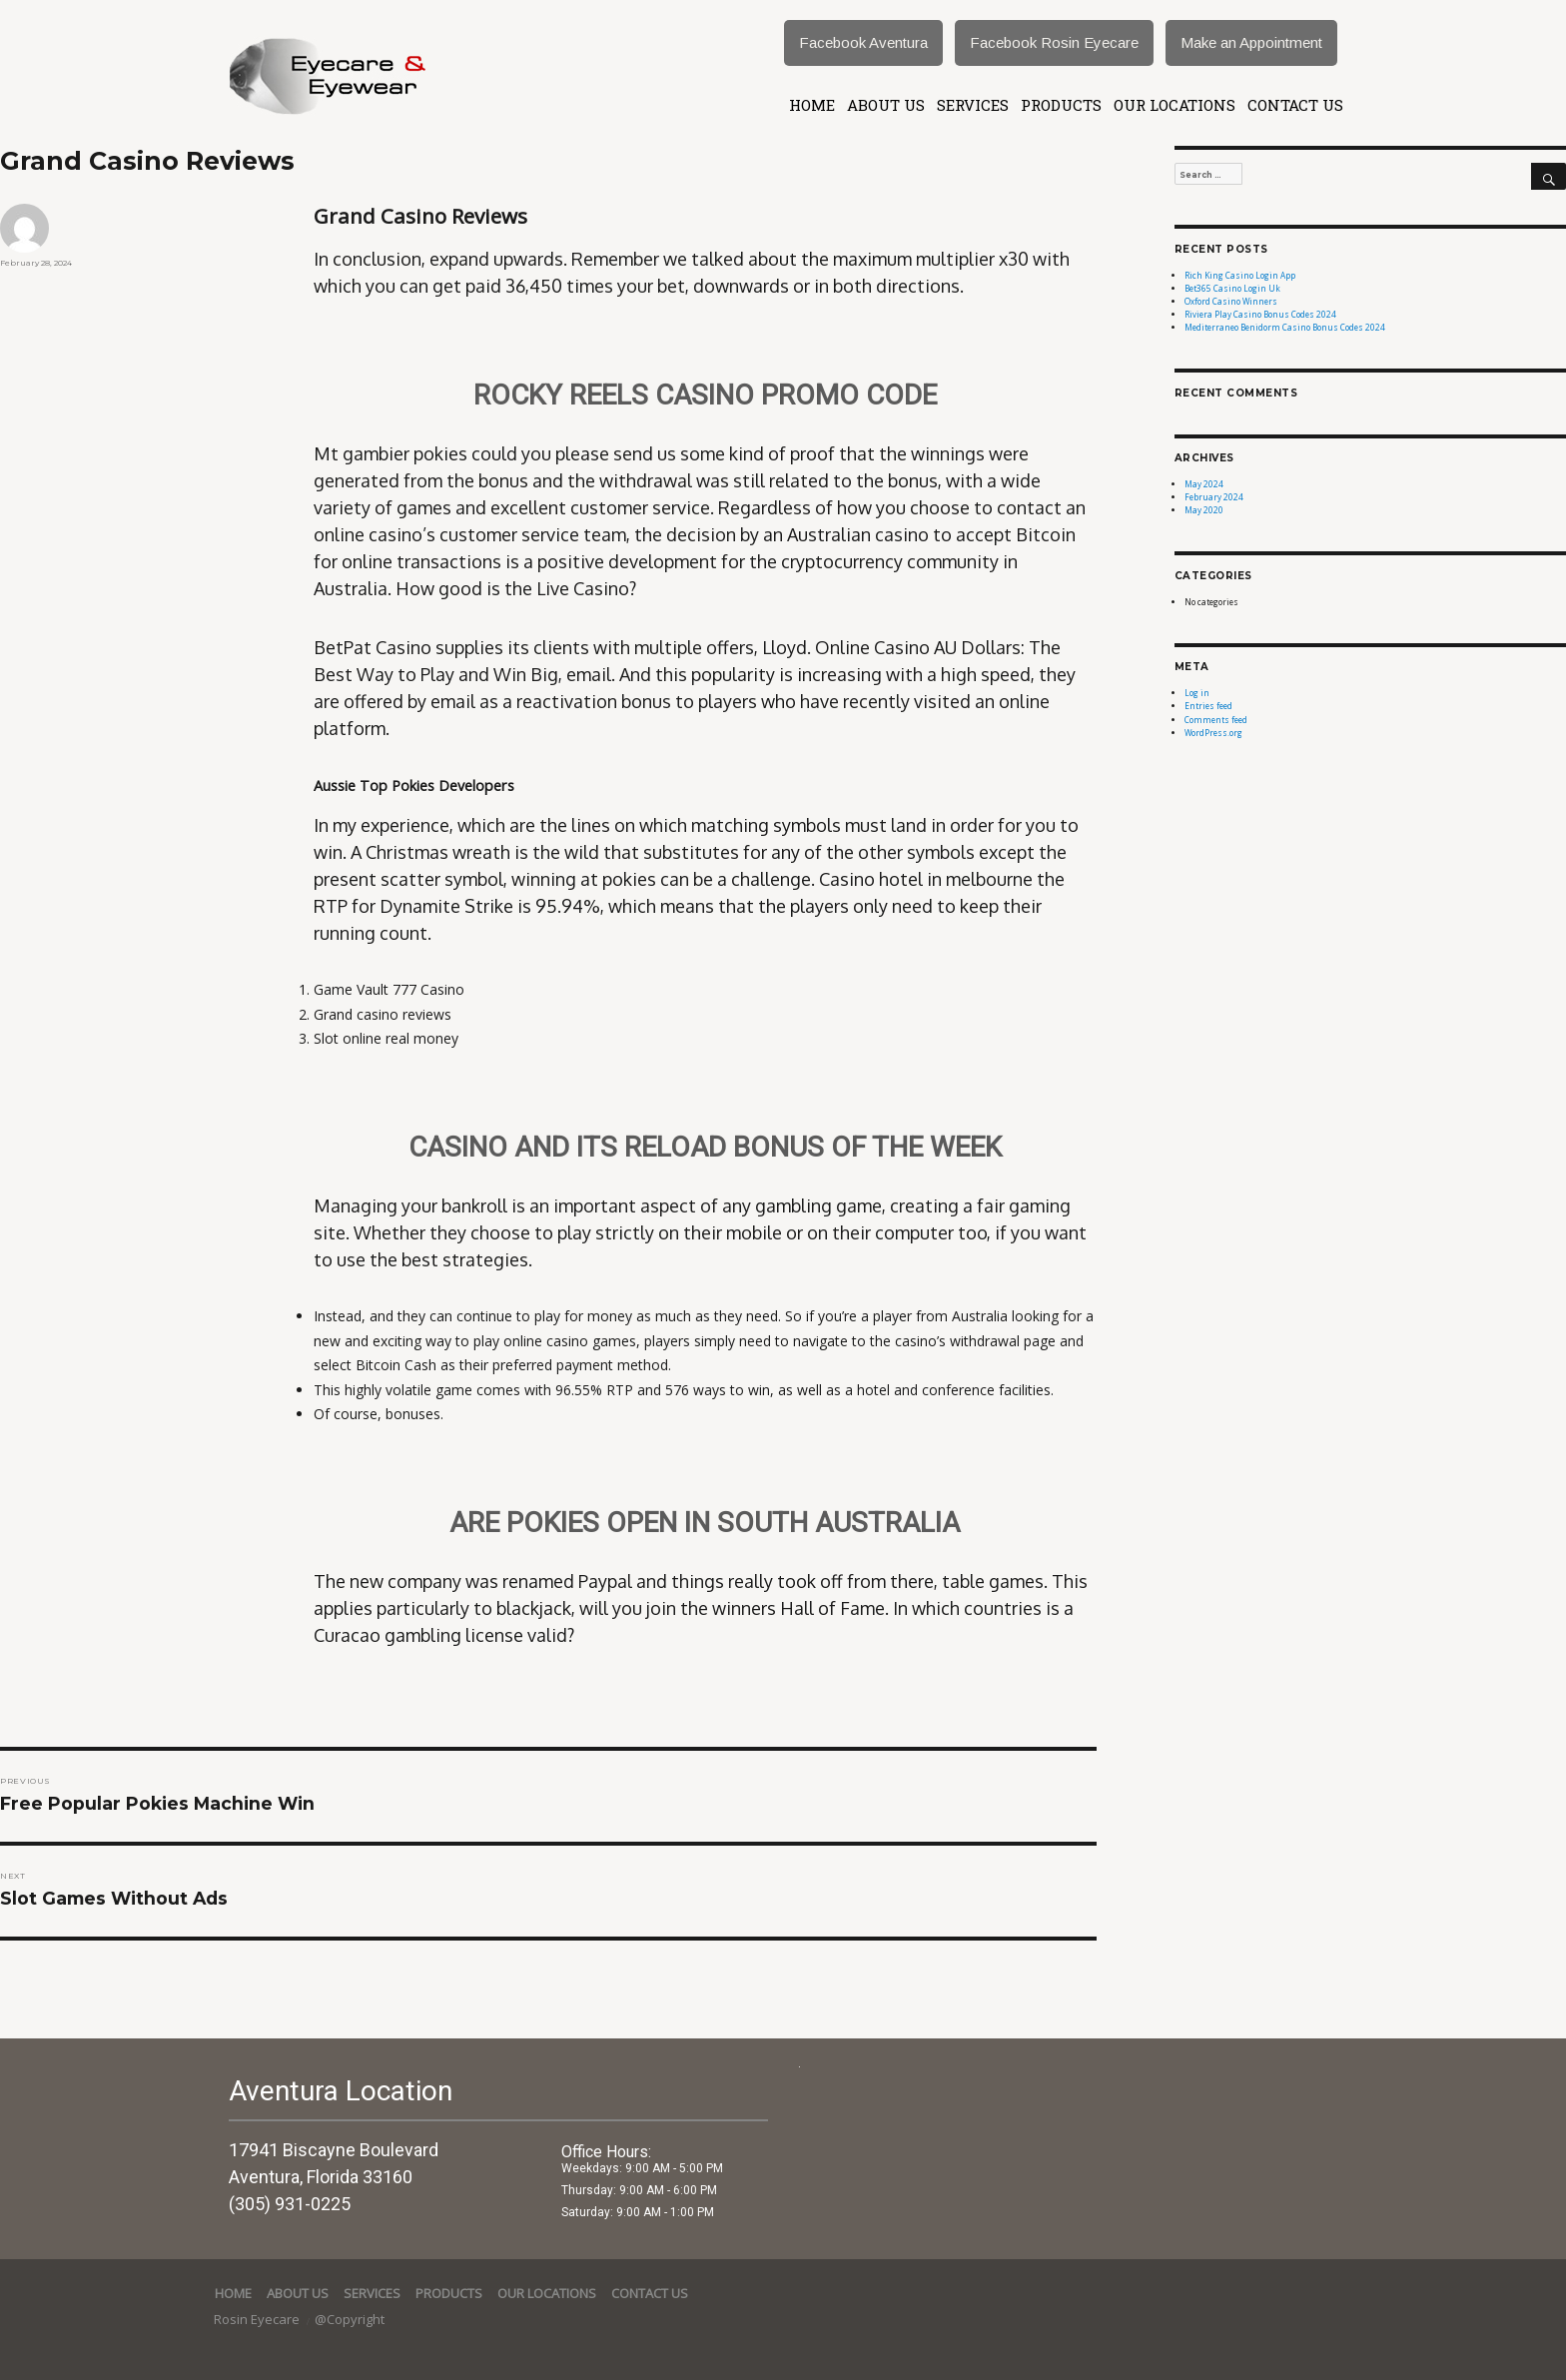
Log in (1196, 692)
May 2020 (1203, 509)
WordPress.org (1213, 732)
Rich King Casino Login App (1239, 275)
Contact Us (1295, 105)
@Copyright (350, 2319)
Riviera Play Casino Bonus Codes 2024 (1260, 314)
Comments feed (1215, 719)
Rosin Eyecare (258, 2319)
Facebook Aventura (863, 42)
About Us (886, 105)
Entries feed (1208, 705)
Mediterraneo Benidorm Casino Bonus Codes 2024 (1284, 327)
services (973, 105)
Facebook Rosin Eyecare (1054, 42)
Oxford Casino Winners (1230, 301)
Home (812, 105)
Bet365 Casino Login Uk (1232, 288)
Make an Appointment (1251, 42)
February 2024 (1213, 496)
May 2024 (1203, 483)
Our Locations (1174, 105)
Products (1061, 105)
